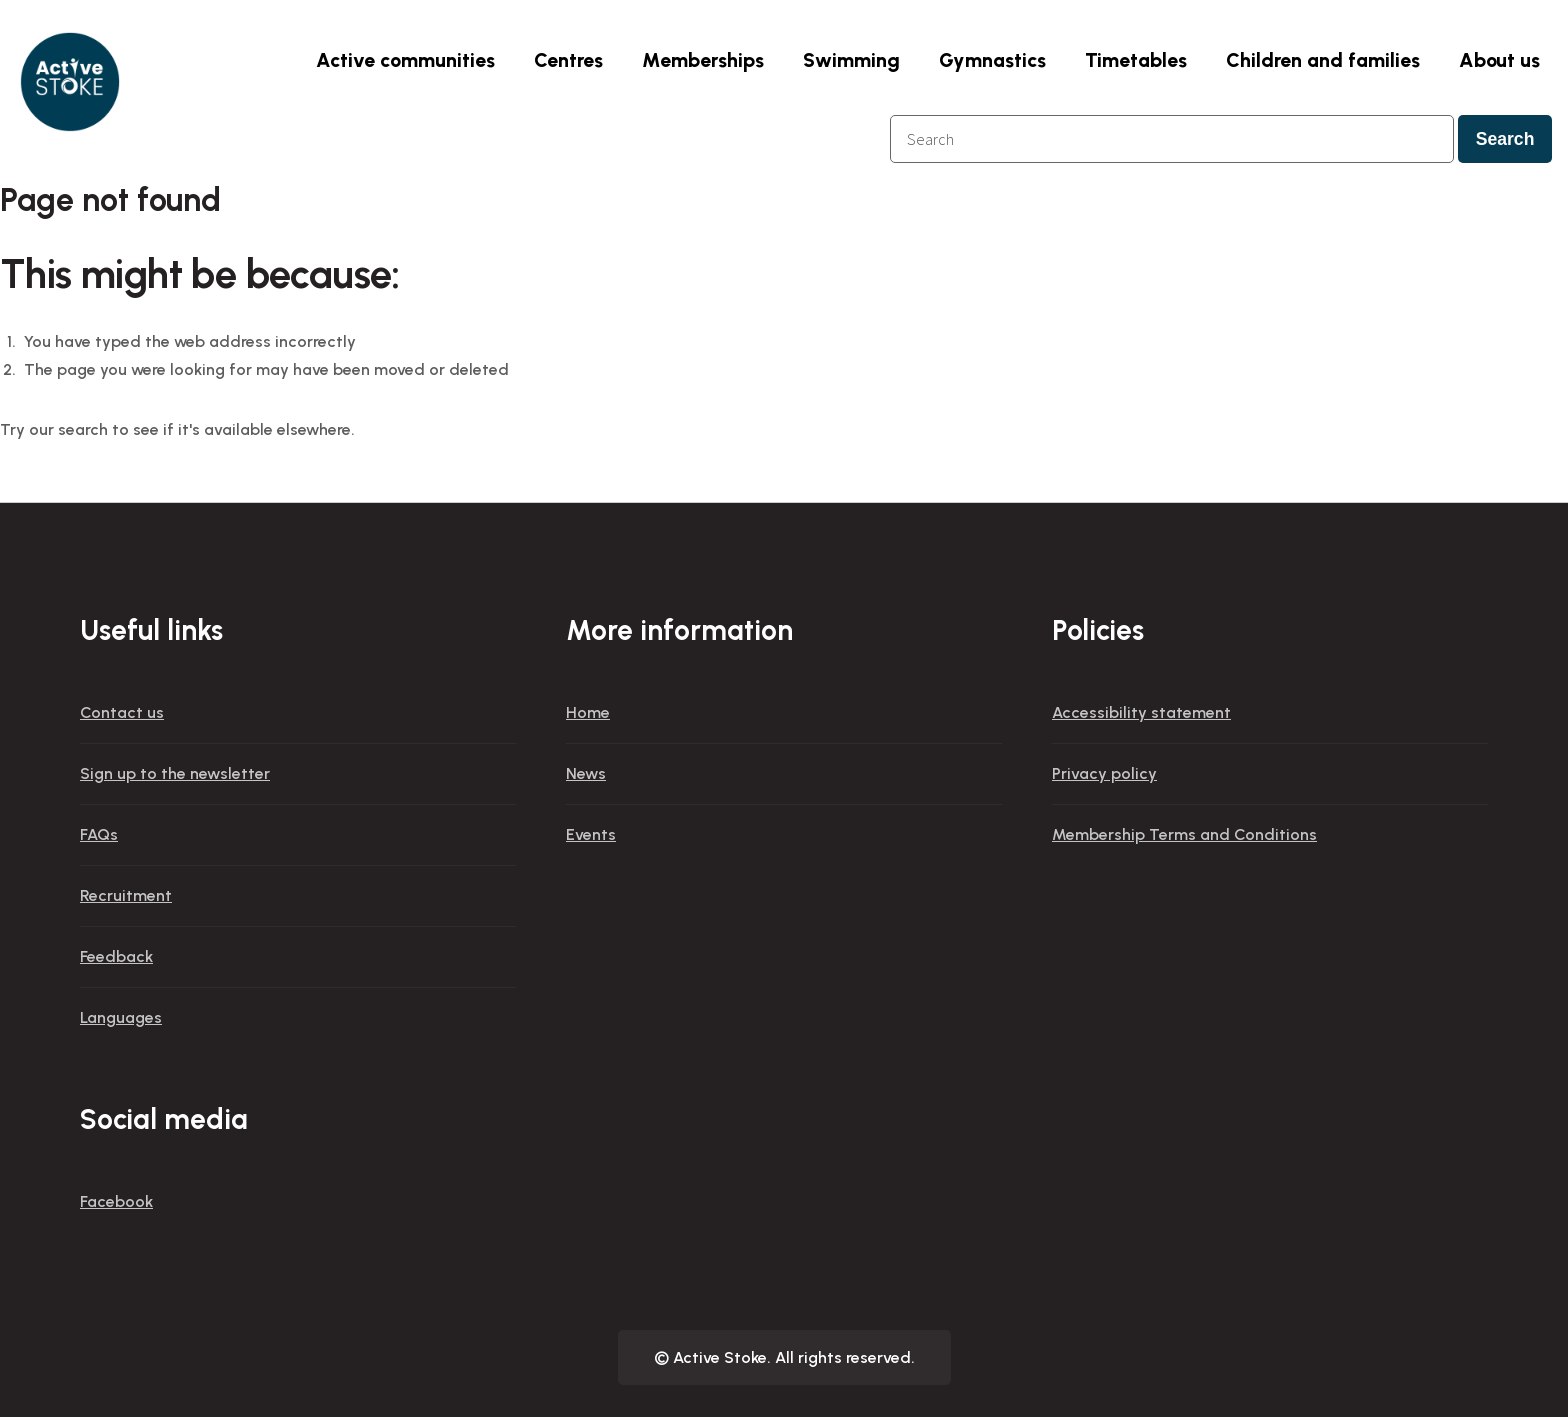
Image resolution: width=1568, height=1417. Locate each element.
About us (1499, 60)
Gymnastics (992, 60)
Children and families (1323, 60)
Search (1505, 139)
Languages (121, 1017)
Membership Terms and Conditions (1184, 834)
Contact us (122, 712)
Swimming (851, 60)
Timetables (1136, 60)
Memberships (703, 60)
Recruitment (126, 895)
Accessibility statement (1141, 712)
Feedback (116, 956)
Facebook (116, 1201)
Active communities (405, 60)
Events (591, 834)
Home (588, 712)
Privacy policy (1104, 773)
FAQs (99, 834)
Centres (568, 60)
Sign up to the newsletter (175, 773)
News (586, 773)
